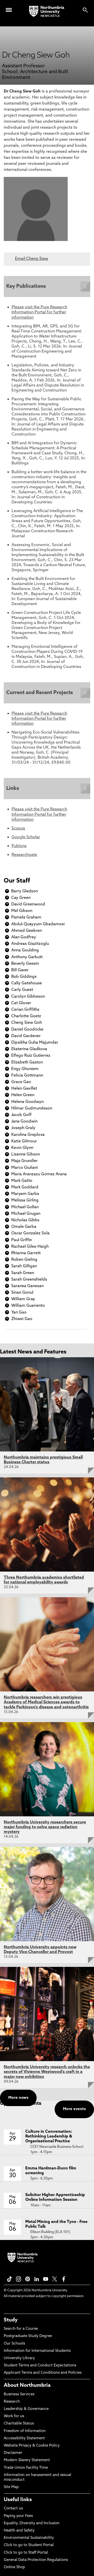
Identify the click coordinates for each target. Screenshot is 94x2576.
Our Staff (17, 881)
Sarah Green (22, 1273)
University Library (19, 2358)
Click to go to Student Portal (29, 2545)
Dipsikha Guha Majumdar (34, 1043)
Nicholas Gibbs (25, 1220)
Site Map (11, 2487)
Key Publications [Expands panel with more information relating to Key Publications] (26, 286)
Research (12, 2402)
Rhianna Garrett (26, 1253)
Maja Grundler (24, 1161)
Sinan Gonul (22, 1293)
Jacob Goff (21, 1115)
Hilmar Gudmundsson (31, 1108)
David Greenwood (28, 904)
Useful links (18, 2499)
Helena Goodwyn (27, 1102)
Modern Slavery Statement (27, 2460)
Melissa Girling (25, 1200)
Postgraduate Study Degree (28, 2336)
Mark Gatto (21, 1181)
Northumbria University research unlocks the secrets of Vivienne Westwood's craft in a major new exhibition (47, 2072)
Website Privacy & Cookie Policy (32, 2446)
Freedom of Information (25, 2431)
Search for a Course (21, 2329)
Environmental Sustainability (29, 2538)
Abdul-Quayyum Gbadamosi (38, 924)
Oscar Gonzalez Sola (30, 1233)
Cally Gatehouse (26, 983)
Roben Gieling (24, 1260)
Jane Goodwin (24, 1122)
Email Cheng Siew (31, 259)
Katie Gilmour (24, 1141)
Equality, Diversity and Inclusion (31, 2523)
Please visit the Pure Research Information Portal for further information (39, 312)
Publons (19, 846)
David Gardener (26, 1036)
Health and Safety (19, 2531)
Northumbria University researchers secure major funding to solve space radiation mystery (45, 1827)
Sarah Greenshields (29, 1280)
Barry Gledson (24, 891)
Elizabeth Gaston (27, 1062)
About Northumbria (27, 2385)
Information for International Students (37, 2351)
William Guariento (28, 1306)
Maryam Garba (25, 1194)
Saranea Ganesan (27, 1286)
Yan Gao (19, 1312)
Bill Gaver (20, 970)
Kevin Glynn (22, 1148)
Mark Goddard (24, 1187)
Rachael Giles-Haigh (30, 1247)
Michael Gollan (25, 1207)
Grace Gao (21, 1082)
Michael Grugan (25, 1214)
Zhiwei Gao (21, 1319)
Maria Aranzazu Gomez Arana (39, 1174)
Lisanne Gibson (25, 1154)
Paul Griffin (21, 1240)
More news (18, 2098)
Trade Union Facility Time (26, 2468)
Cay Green (21, 898)
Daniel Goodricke (27, 1030)
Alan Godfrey (23, 937)
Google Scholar (26, 837)
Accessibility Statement (24, 2438)
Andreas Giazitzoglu (30, 944)
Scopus (18, 829)
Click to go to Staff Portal (26, 2553)
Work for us (14, 2416)
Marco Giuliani (24, 1168)
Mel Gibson (21, 911)
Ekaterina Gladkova (29, 1049)
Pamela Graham (26, 917)
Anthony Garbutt (27, 957)
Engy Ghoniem (25, 1069)
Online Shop (14, 2567)
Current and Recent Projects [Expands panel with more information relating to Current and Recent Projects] (39, 692)
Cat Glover (21, 1003)
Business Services (19, 2394)
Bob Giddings (24, 977)
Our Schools (14, 2344)
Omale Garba (23, 1227)
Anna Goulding (25, 950)
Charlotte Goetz (26, 1016)
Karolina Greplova (28, 1135)
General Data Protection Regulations (36, 2560)
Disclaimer (13, 2453)
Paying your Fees (18, 2516)
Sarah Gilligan (24, 1266)
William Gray (23, 1299)
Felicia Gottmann (27, 1076)
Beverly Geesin (25, 964)
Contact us (13, 2508)
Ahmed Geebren (26, 931)
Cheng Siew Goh (26, 1023)
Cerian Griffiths (25, 1010)
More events (74, 2109)
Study (11, 2320)
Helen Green (22, 1095)
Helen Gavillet (24, 1089)
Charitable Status (19, 2423)
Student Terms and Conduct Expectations (40, 2365)
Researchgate (24, 855)
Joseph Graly (23, 1128)
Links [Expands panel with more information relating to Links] (12, 788)
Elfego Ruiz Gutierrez (30, 1056)
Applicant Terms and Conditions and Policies (42, 2373)
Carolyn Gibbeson (28, 997)
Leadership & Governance (26, 2409)
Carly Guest (22, 990)
